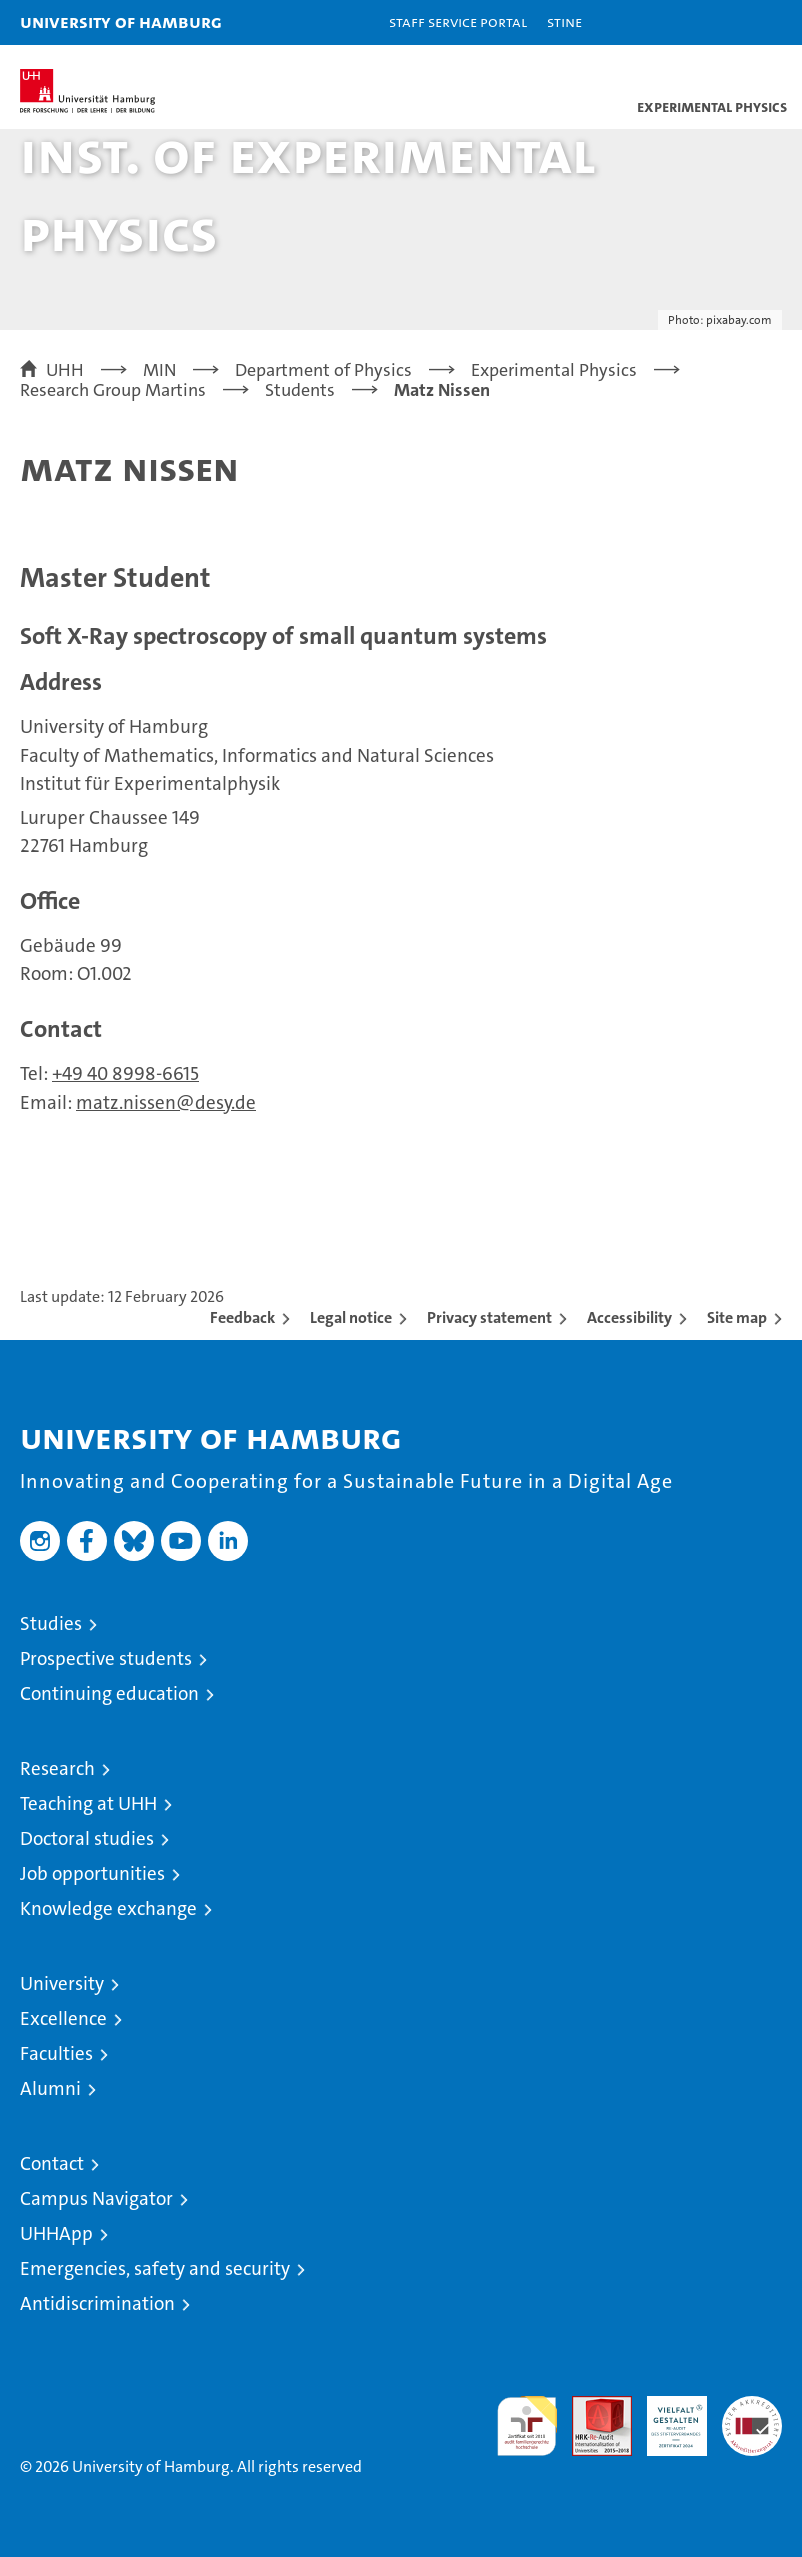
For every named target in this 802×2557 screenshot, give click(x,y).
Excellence (63, 2018)
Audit (591, 2406)
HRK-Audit (666, 2417)
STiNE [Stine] (564, 21)
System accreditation (752, 2417)
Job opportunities (92, 1873)
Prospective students (106, 1658)
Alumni (50, 2088)
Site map (737, 1317)
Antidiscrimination (97, 2303)
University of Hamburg (121, 21)
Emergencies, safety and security (155, 2268)
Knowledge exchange (108, 1908)
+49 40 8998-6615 (125, 1073)
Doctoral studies (87, 1838)
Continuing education (109, 1693)
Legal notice (351, 1317)
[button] (724, 22)
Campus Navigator (96, 2198)
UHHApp (56, 2233)
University (62, 1983)
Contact (52, 2163)
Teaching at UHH (88, 1803)
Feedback (242, 1317)
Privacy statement (489, 1317)
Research (57, 1768)
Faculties (56, 2053)
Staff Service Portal (458, 21)
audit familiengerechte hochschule (527, 2426)
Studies (51, 1623)
